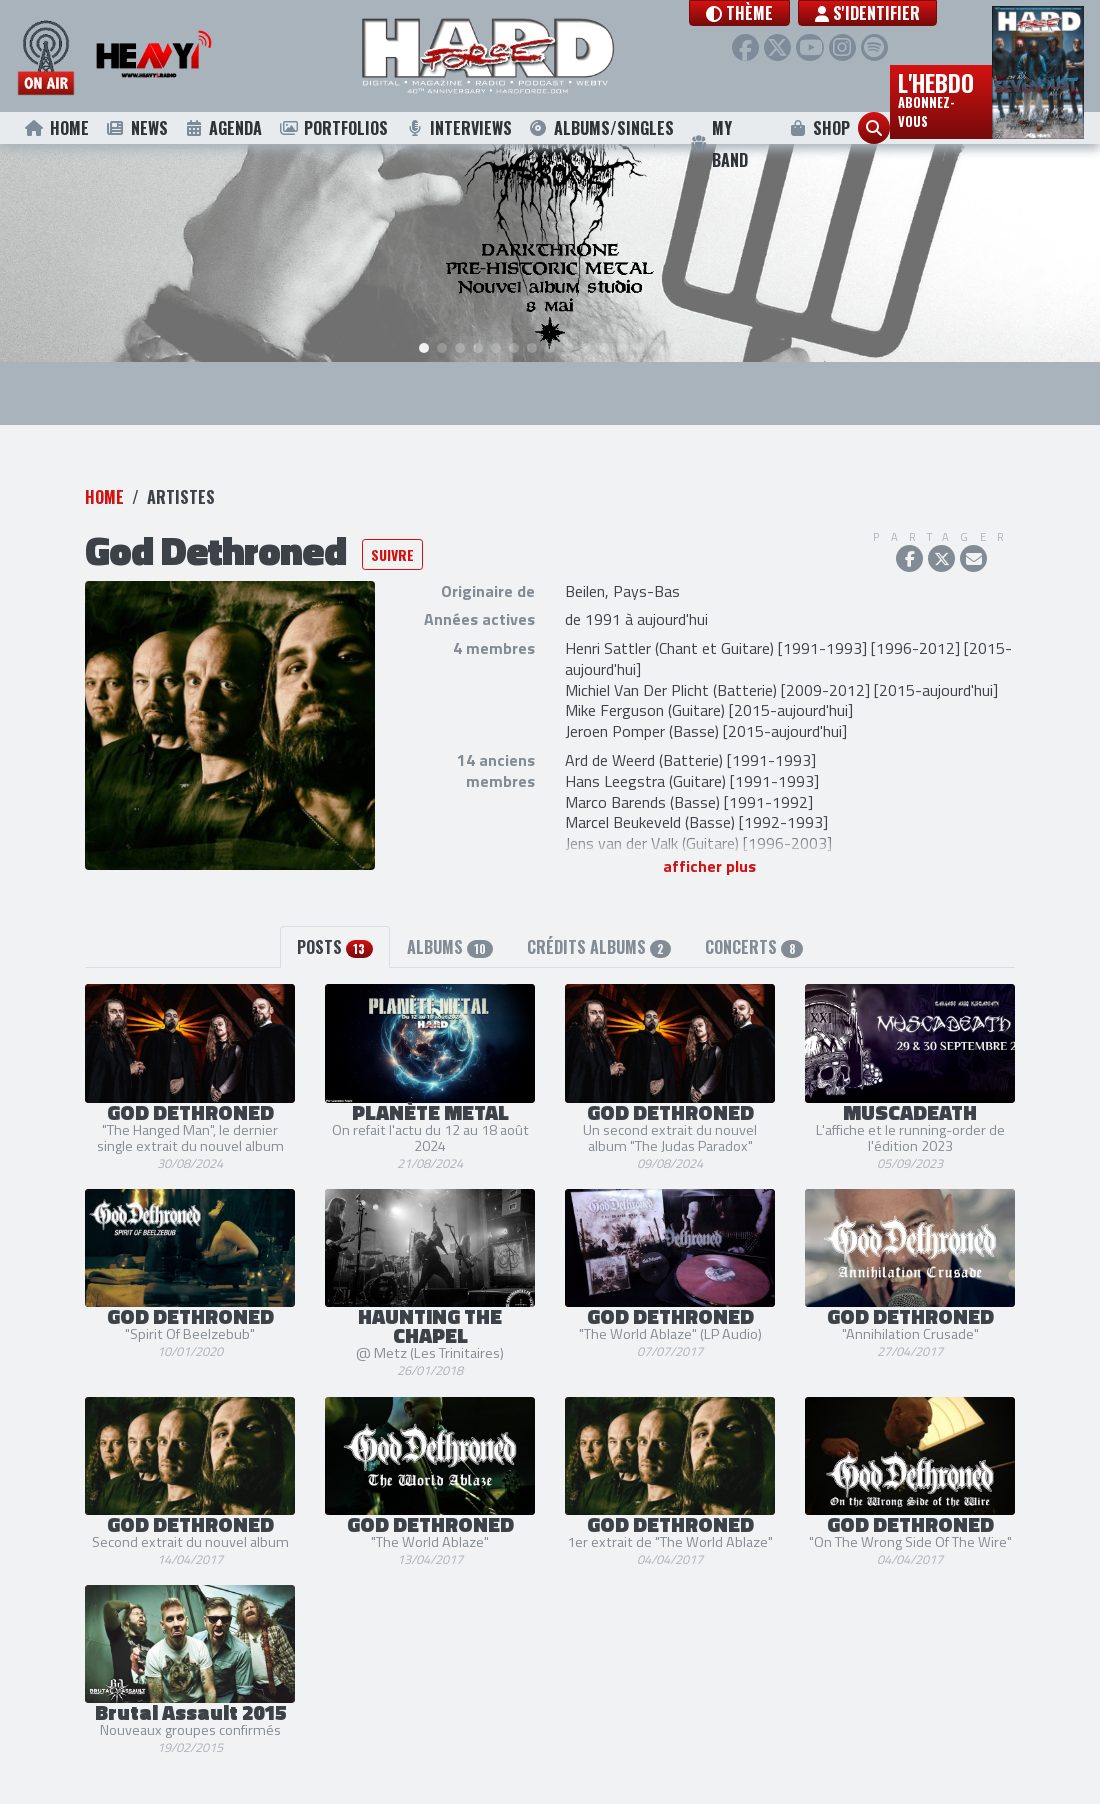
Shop (818, 128)
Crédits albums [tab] (599, 925)
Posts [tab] (334, 925)
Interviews (458, 128)
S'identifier (900, 13)
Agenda (223, 128)
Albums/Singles (601, 128)
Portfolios (333, 128)
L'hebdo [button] (941, 98)
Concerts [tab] (753, 925)
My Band (719, 144)
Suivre (392, 531)
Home (56, 128)
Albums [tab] (450, 925)
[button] (772, 13)
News (136, 128)
